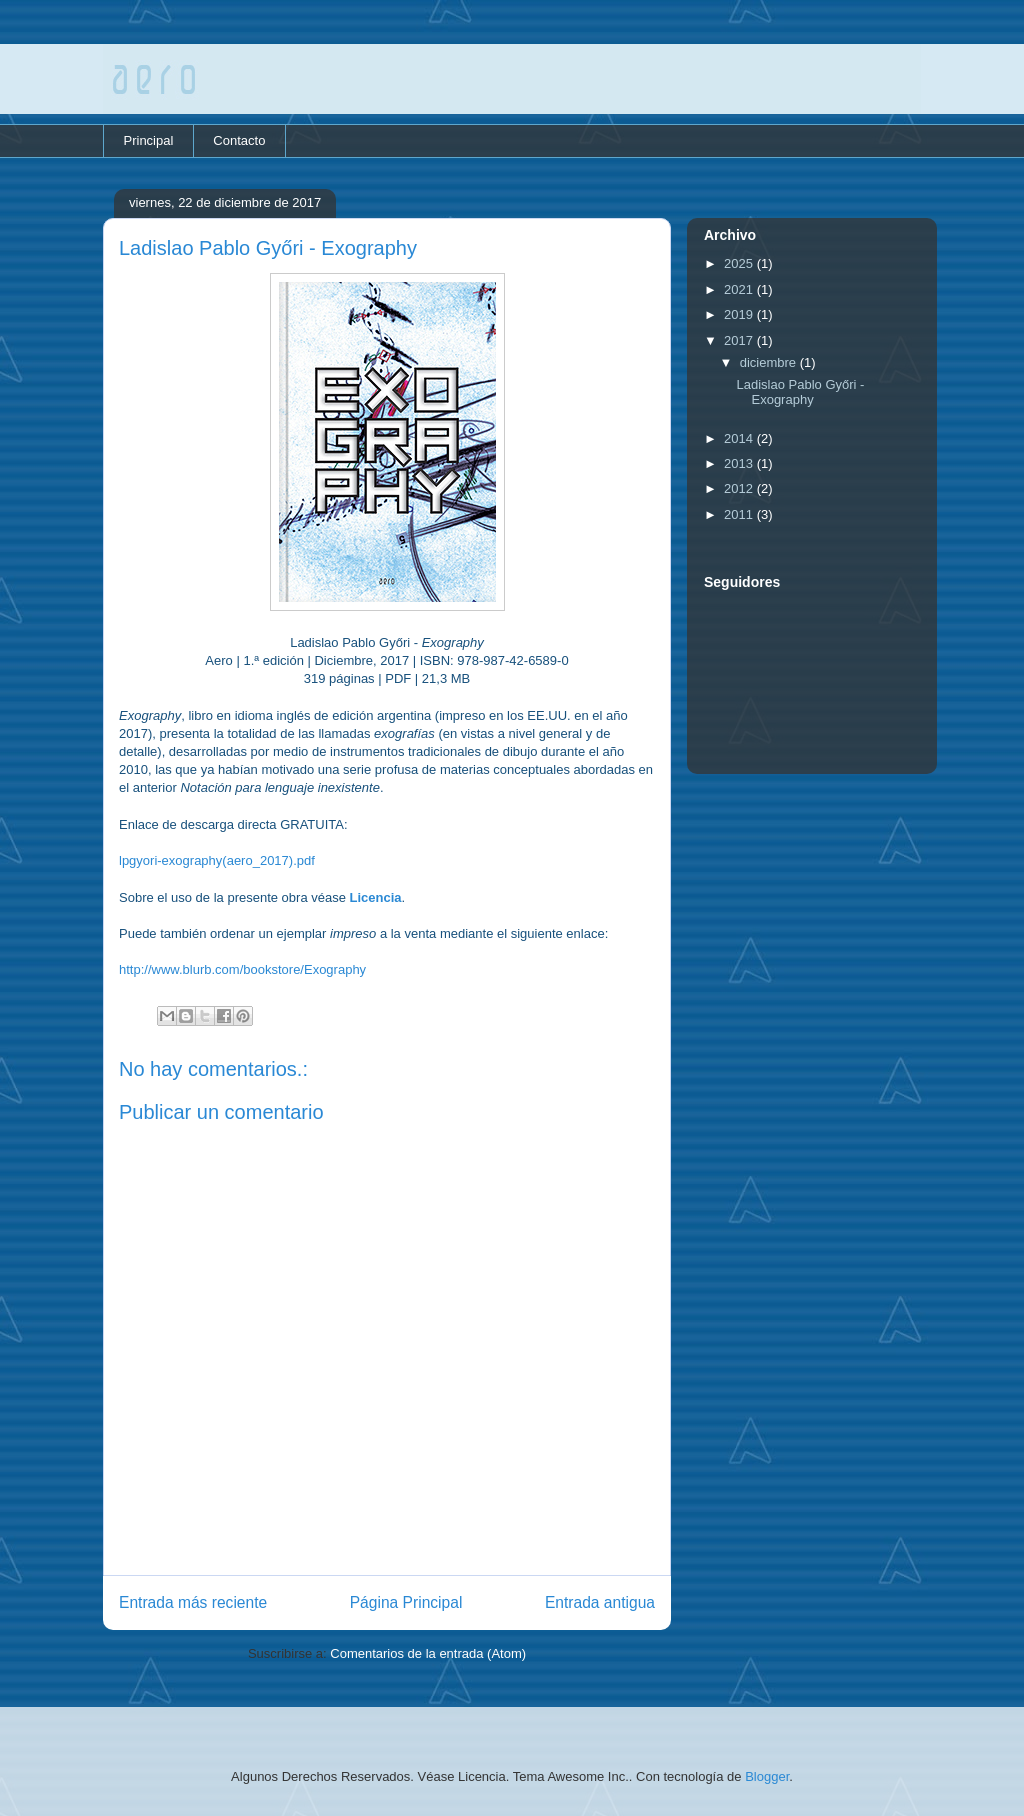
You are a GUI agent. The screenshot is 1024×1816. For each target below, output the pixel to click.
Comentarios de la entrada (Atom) (428, 1653)
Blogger (767, 1776)
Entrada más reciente (193, 1602)
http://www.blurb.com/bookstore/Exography (242, 969)
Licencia (376, 897)
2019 (740, 314)
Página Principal (406, 1602)
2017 (740, 340)
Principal (149, 140)
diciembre (770, 362)
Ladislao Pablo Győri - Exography (800, 392)
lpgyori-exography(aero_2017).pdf (217, 860)
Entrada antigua (600, 1602)
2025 (740, 263)
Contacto (239, 140)
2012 (740, 488)
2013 (740, 463)
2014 (740, 438)
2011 (740, 514)
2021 (740, 289)
